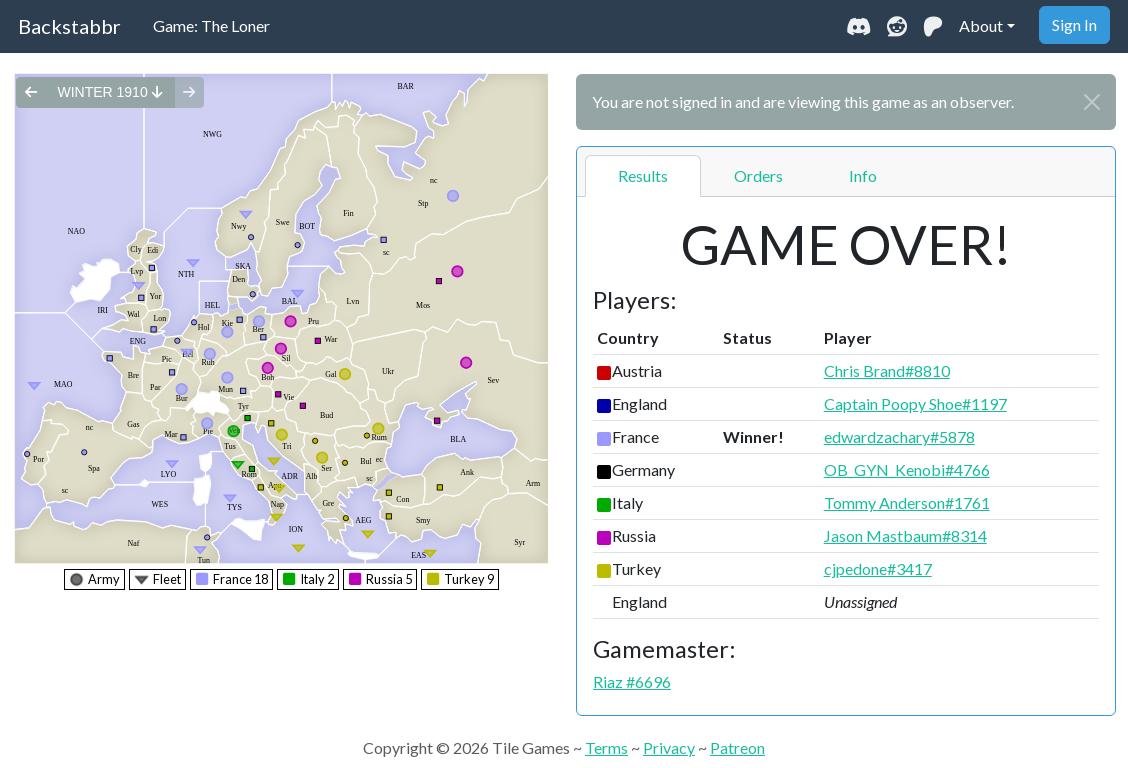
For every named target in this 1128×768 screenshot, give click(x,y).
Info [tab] (863, 175)
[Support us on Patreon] (933, 26)
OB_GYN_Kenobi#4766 (907, 469)
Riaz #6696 (632, 681)
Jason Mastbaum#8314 (905, 535)
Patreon (737, 747)
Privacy (669, 747)
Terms (606, 747)
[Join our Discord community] (858, 26)
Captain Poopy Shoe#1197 (915, 403)
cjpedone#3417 (878, 568)
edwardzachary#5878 (899, 436)
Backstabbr (69, 26)
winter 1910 (109, 92)
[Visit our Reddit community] (897, 26)
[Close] (1092, 102)
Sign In (1074, 24)
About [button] (981, 25)
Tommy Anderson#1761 (907, 502)
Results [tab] (643, 175)
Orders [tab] (758, 175)
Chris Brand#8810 (887, 370)
